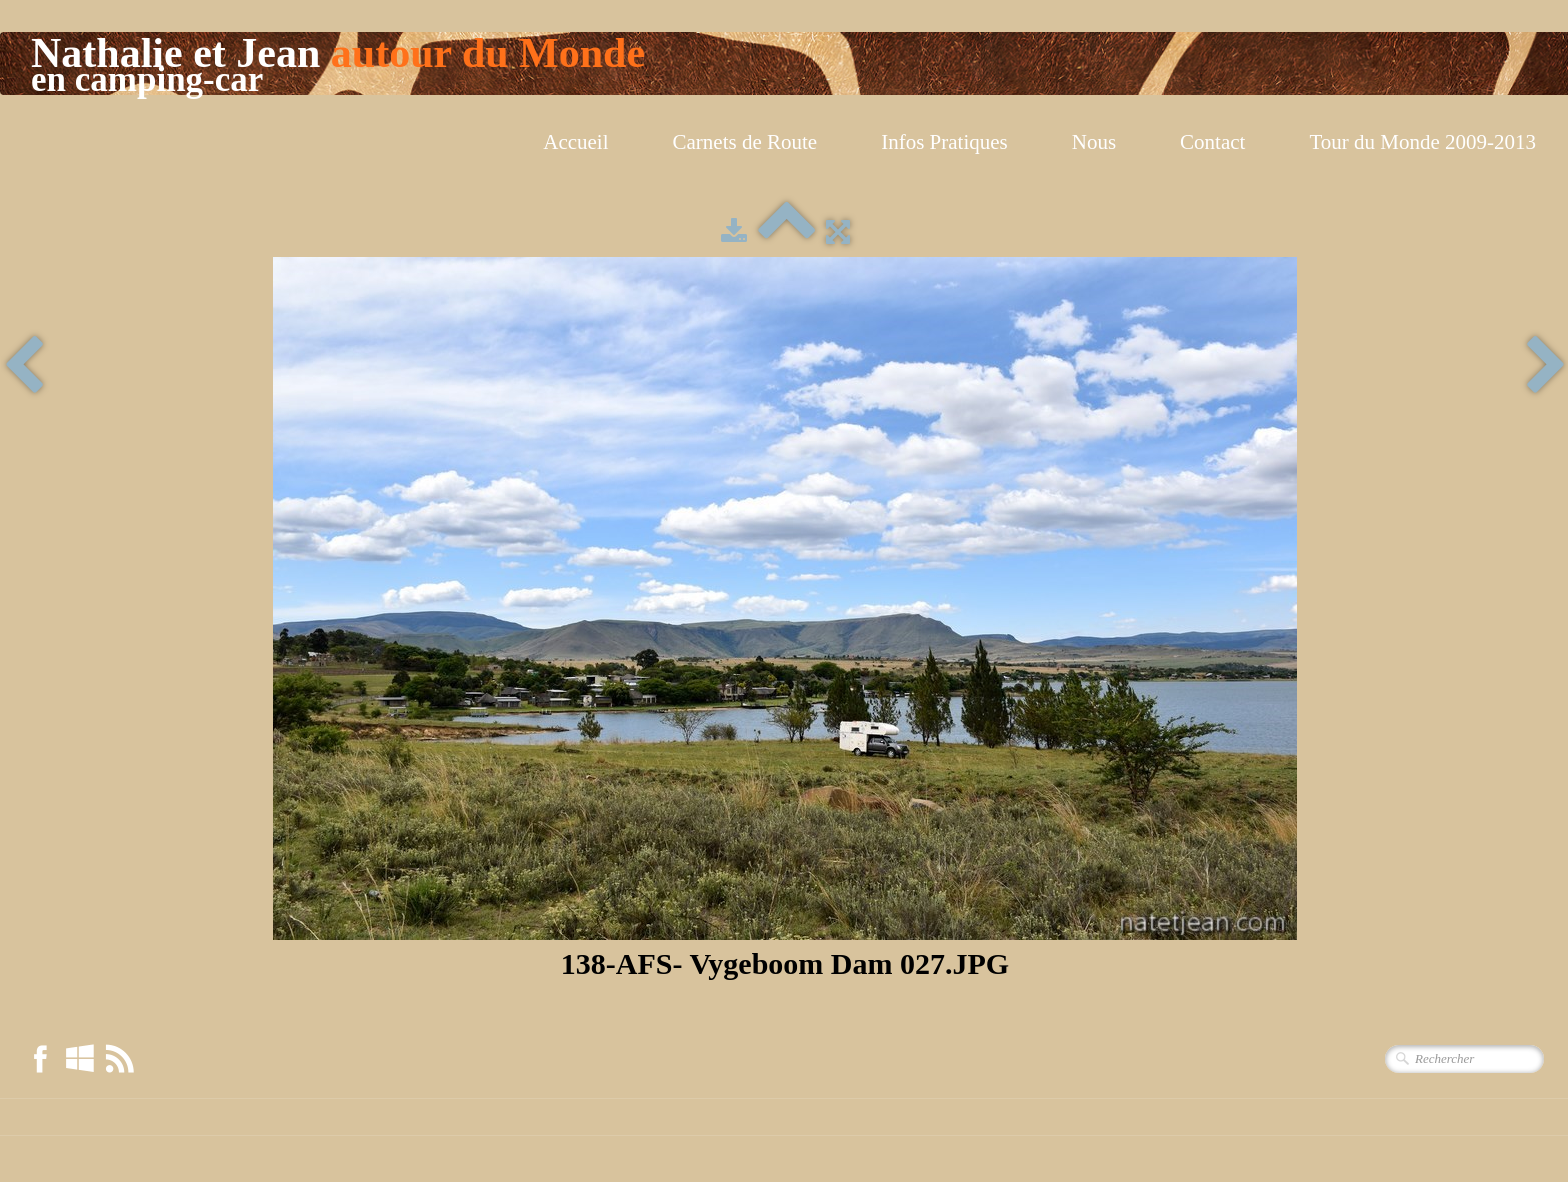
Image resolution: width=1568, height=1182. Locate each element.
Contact (1212, 142)
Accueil (575, 142)
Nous (1094, 142)
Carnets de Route (745, 142)
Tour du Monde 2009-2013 (1422, 142)
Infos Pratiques (944, 142)
